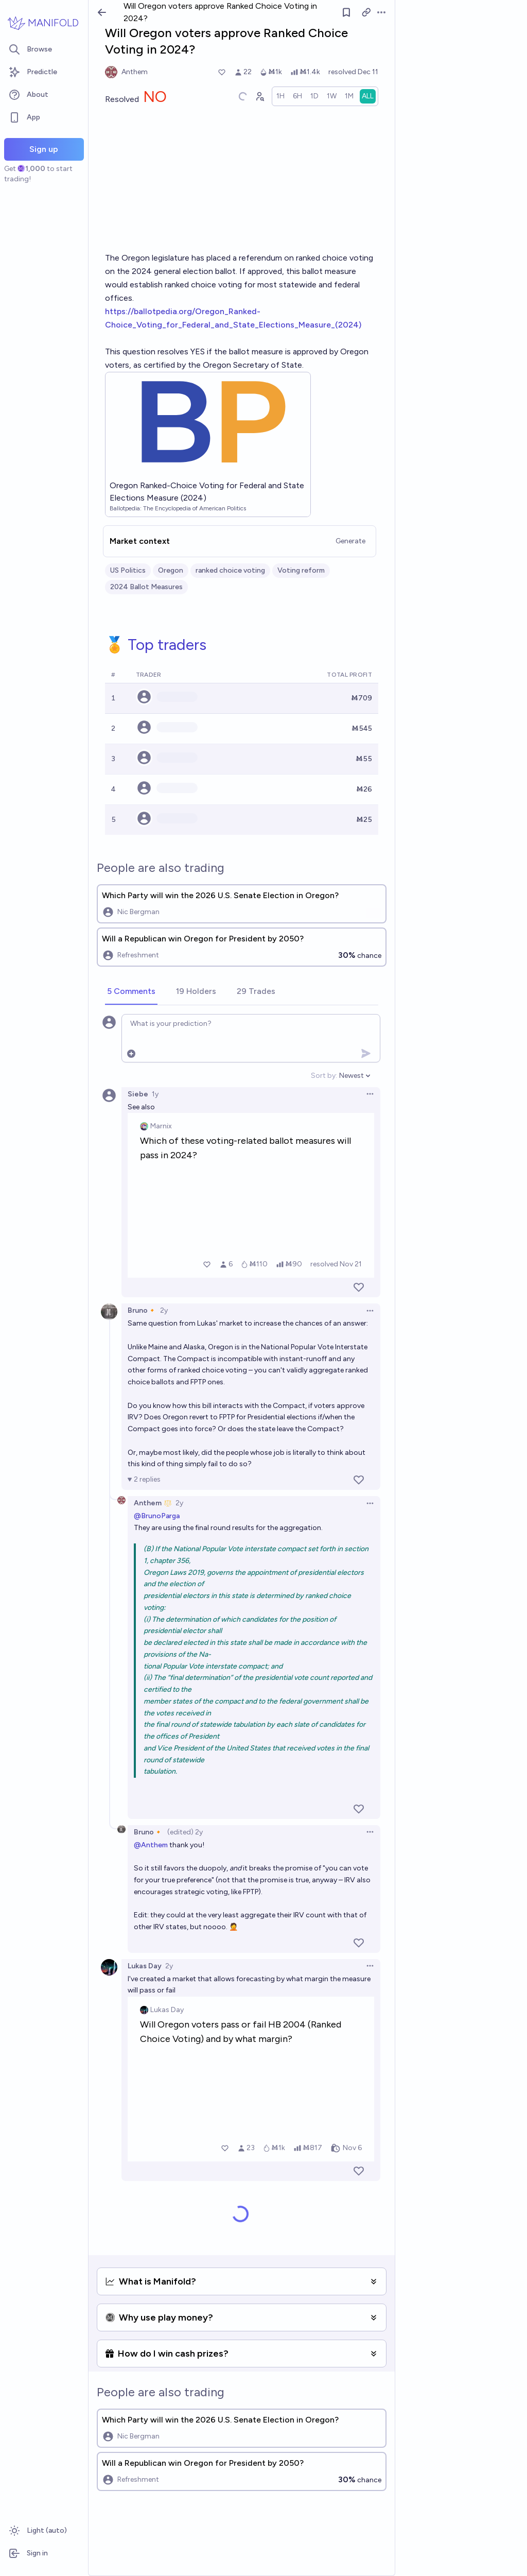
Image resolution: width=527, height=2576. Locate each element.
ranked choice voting (230, 570)
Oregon (170, 570)
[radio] (280, 96)
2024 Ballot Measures (146, 586)
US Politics (128, 570)
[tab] (131, 992)
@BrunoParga (157, 1516)
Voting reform (301, 570)
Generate (350, 541)
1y (155, 1094)
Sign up (43, 149)
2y (164, 1310)
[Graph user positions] (259, 96)
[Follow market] (346, 12)
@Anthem (151, 1845)
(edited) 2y (185, 1832)
